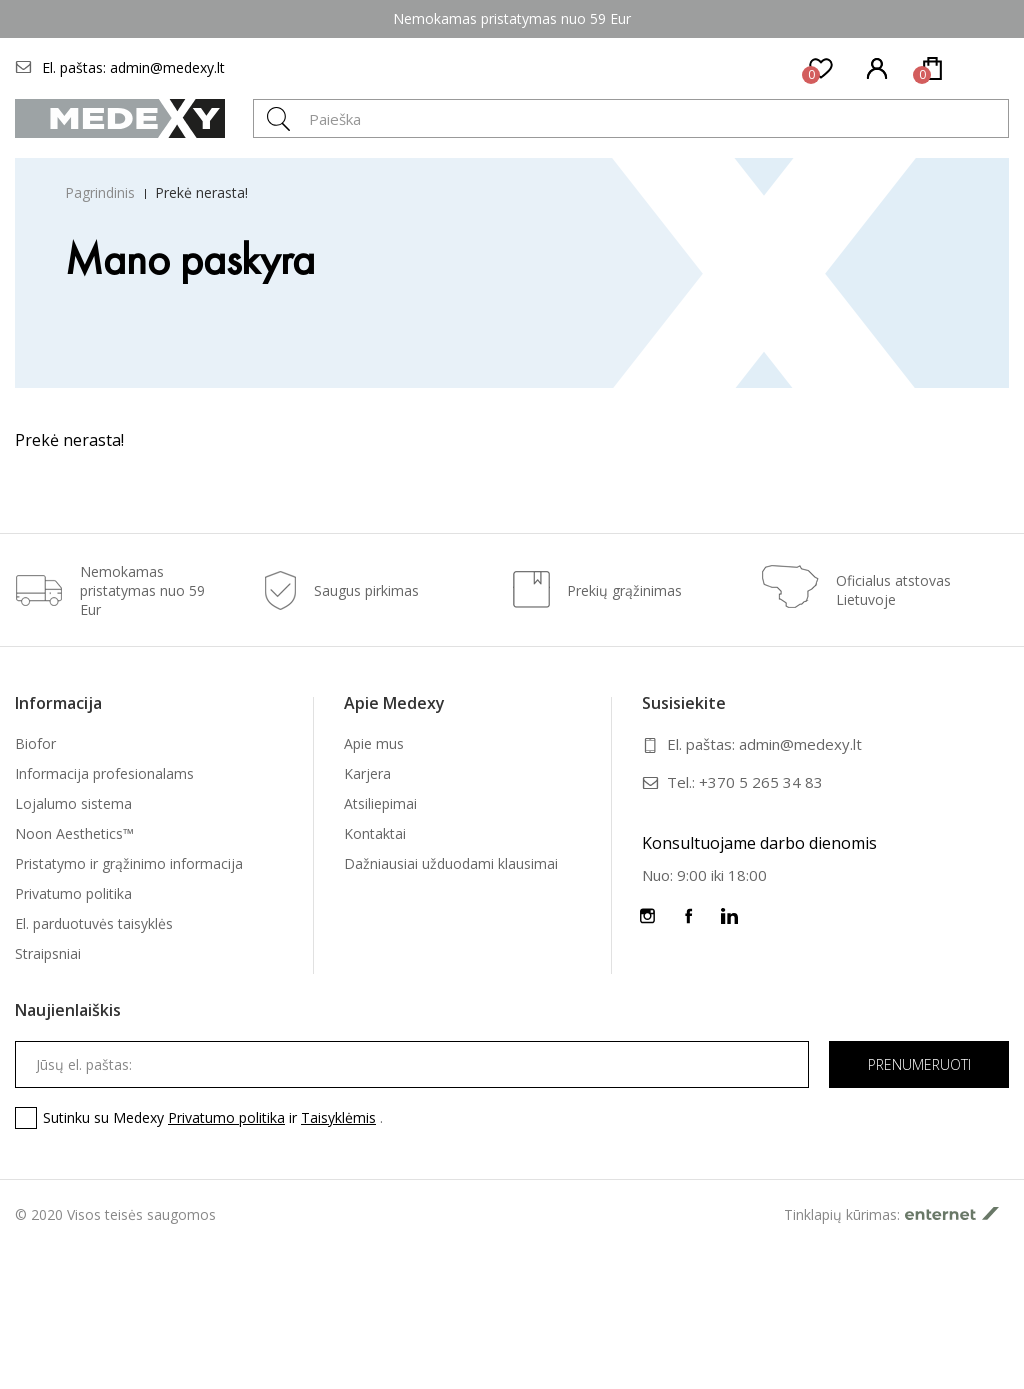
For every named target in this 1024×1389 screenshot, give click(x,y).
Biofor (35, 743)
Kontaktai (375, 833)
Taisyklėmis (338, 1117)
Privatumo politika (73, 893)
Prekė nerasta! (201, 192)
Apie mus (374, 743)
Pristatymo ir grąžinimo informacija (129, 863)
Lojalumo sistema (73, 803)
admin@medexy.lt (167, 67)
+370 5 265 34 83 (761, 782)
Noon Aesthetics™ (74, 833)
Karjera (367, 773)
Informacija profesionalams (104, 773)
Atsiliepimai (380, 803)
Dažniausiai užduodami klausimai (451, 863)
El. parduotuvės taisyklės (94, 923)
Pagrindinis (100, 192)
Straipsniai (48, 953)
